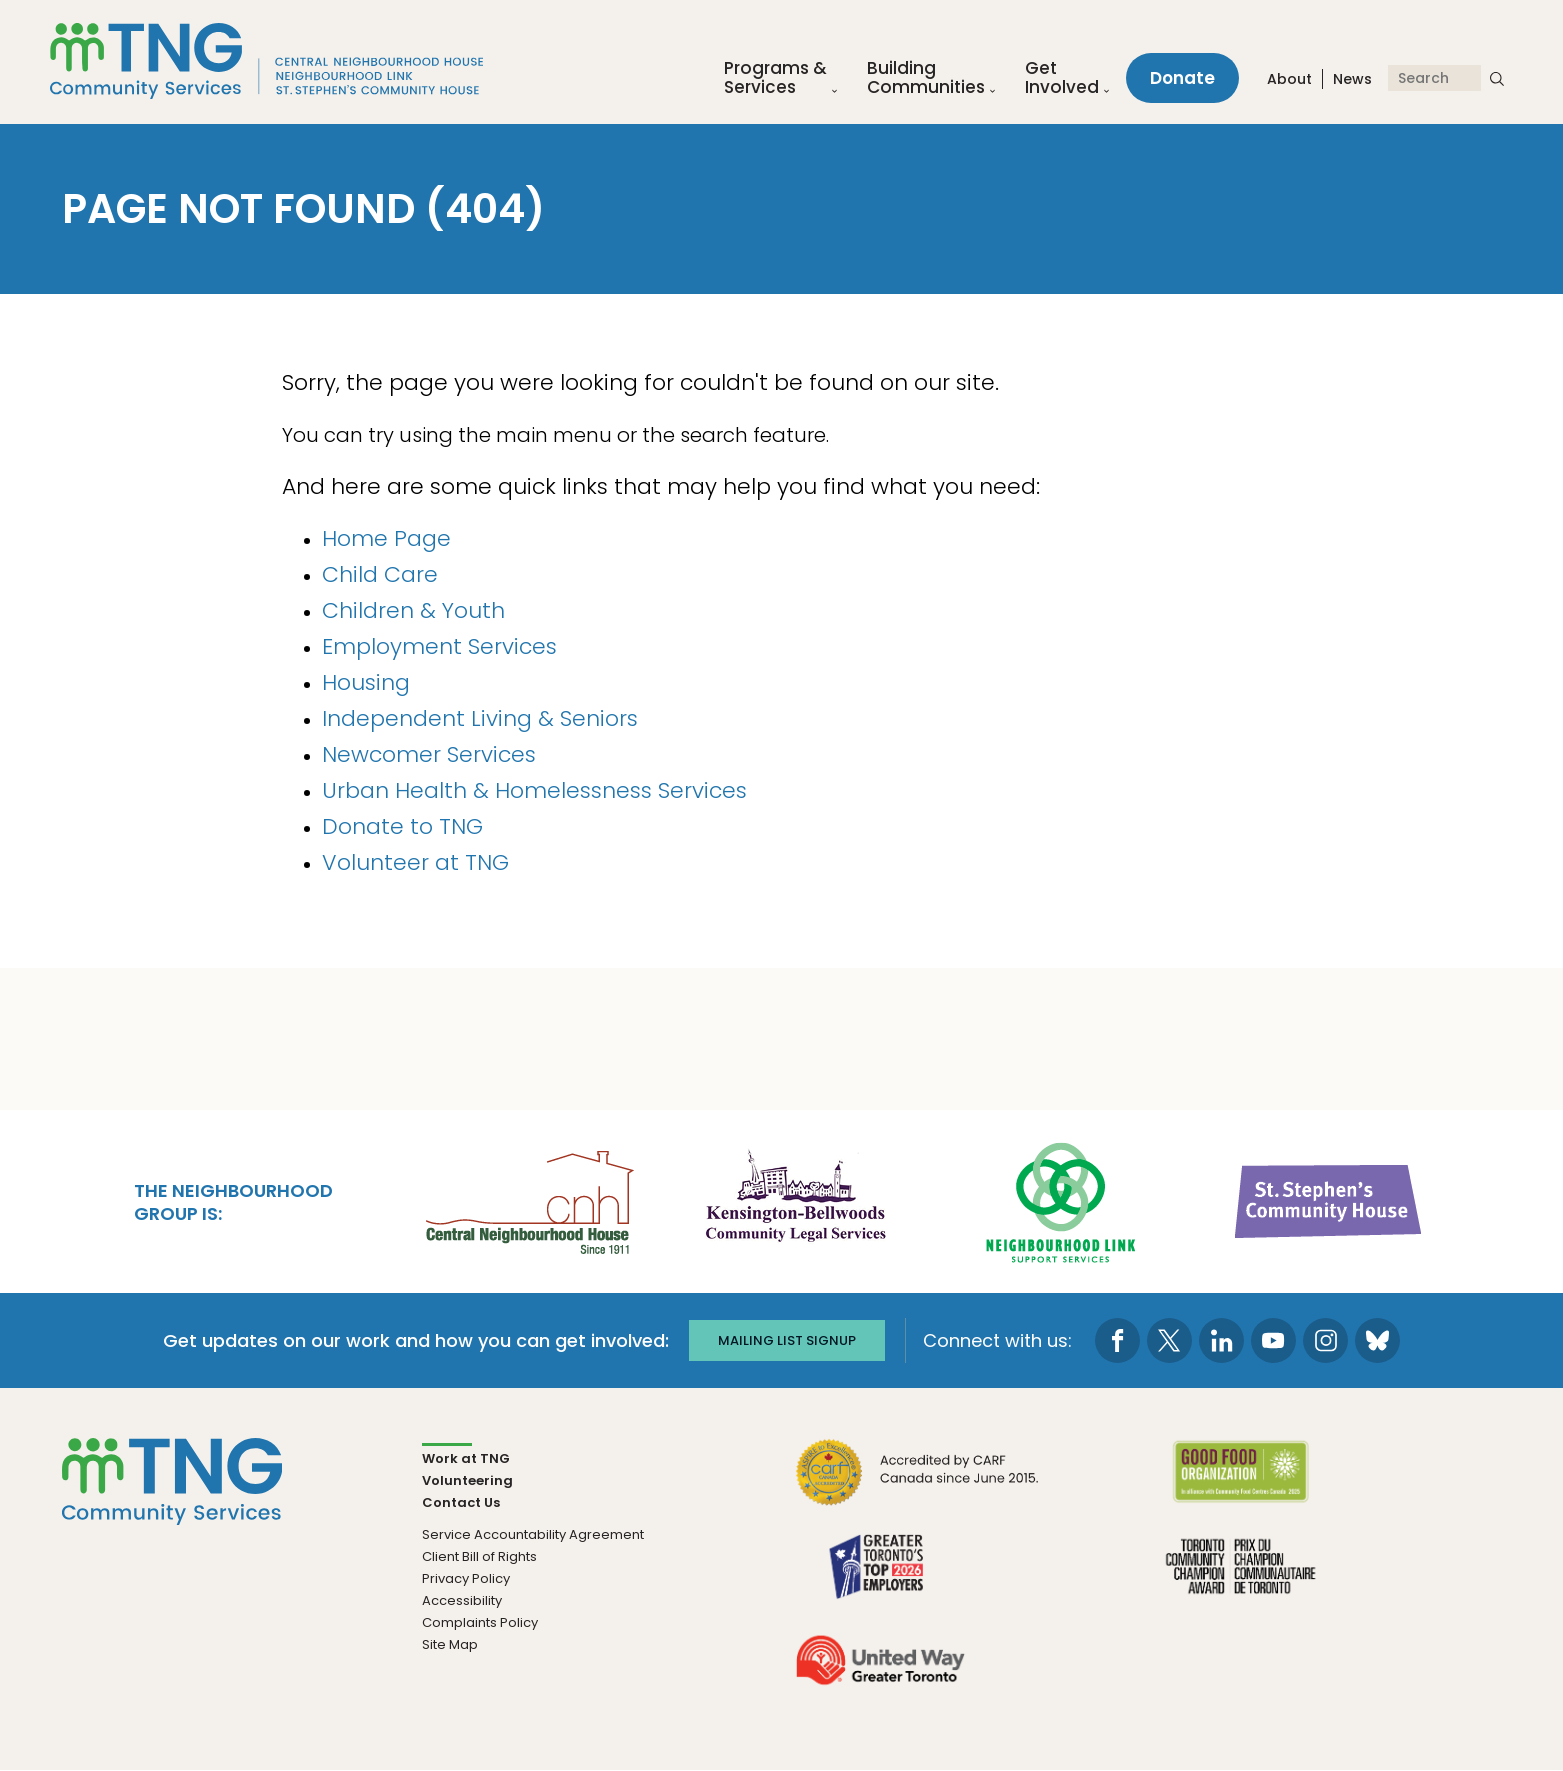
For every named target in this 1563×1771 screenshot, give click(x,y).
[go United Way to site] (880, 1672)
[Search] (1434, 78)
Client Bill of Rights (479, 1556)
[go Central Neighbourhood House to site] (528, 1199)
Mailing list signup (787, 1340)
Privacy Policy (466, 1578)
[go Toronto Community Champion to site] (1240, 1578)
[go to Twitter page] (1169, 1340)
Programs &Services (775, 78)
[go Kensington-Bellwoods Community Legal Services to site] (795, 1199)
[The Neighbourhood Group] (266, 61)
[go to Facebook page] (1117, 1340)
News (1352, 79)
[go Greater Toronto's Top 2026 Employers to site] (880, 1578)
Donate (1182, 78)
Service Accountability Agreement (533, 1534)
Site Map (450, 1644)
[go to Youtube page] (1273, 1340)
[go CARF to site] (918, 1484)
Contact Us (461, 1502)
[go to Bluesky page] (1377, 1340)
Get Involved (1062, 78)
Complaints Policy (480, 1622)
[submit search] (1497, 78)
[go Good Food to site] (1240, 1484)
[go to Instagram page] (1325, 1340)
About (1289, 79)
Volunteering (467, 1480)
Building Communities (926, 78)
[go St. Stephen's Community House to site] (1329, 1199)
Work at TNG (466, 1458)
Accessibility (462, 1600)
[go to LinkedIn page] (1221, 1340)
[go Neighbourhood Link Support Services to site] (1062, 1199)
